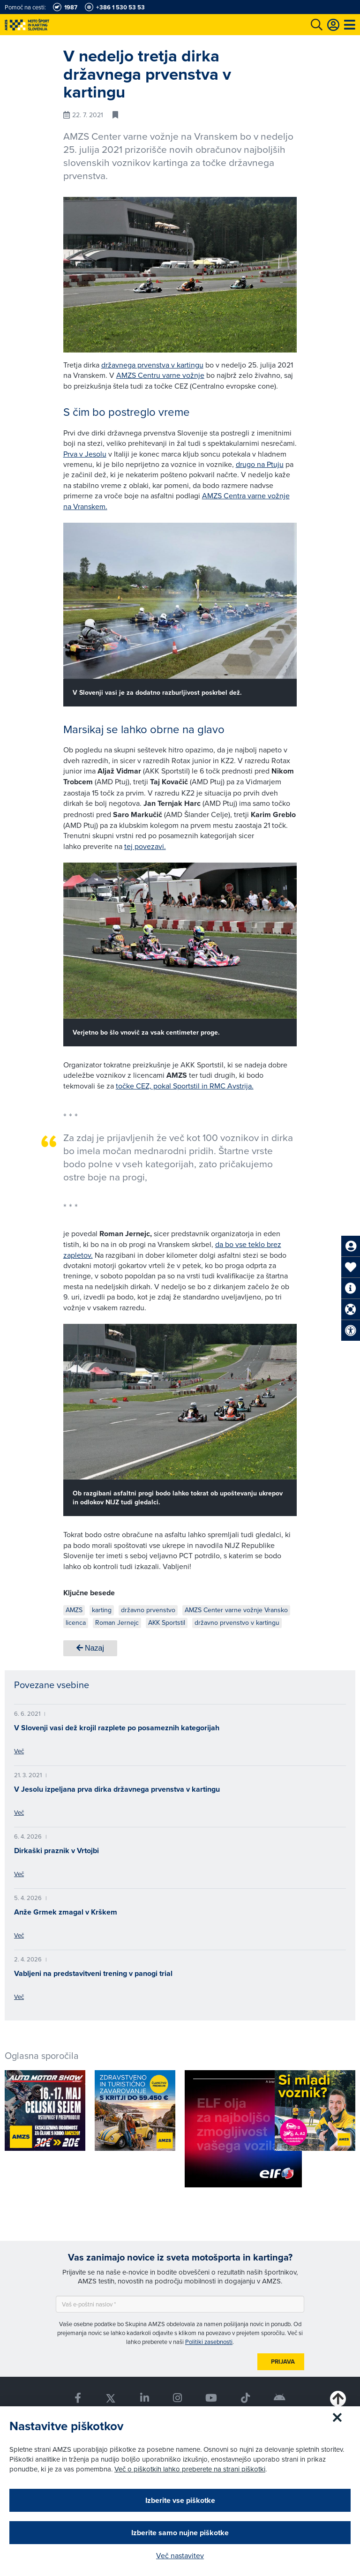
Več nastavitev (180, 2555)
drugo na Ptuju (260, 464)
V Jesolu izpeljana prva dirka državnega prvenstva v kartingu (117, 1789)
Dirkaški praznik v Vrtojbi (56, 1850)
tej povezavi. (145, 846)
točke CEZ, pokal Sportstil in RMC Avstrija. (185, 1086)
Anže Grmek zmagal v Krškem (65, 1912)
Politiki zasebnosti (208, 2341)
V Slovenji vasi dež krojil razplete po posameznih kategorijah (116, 1727)
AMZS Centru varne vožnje (160, 375)
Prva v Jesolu (84, 454)
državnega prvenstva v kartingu (152, 365)
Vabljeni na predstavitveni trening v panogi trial (93, 1973)
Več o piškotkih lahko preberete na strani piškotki (189, 2469)
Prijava (283, 2361)
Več (19, 1751)
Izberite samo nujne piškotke (180, 2532)
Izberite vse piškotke (180, 2500)
